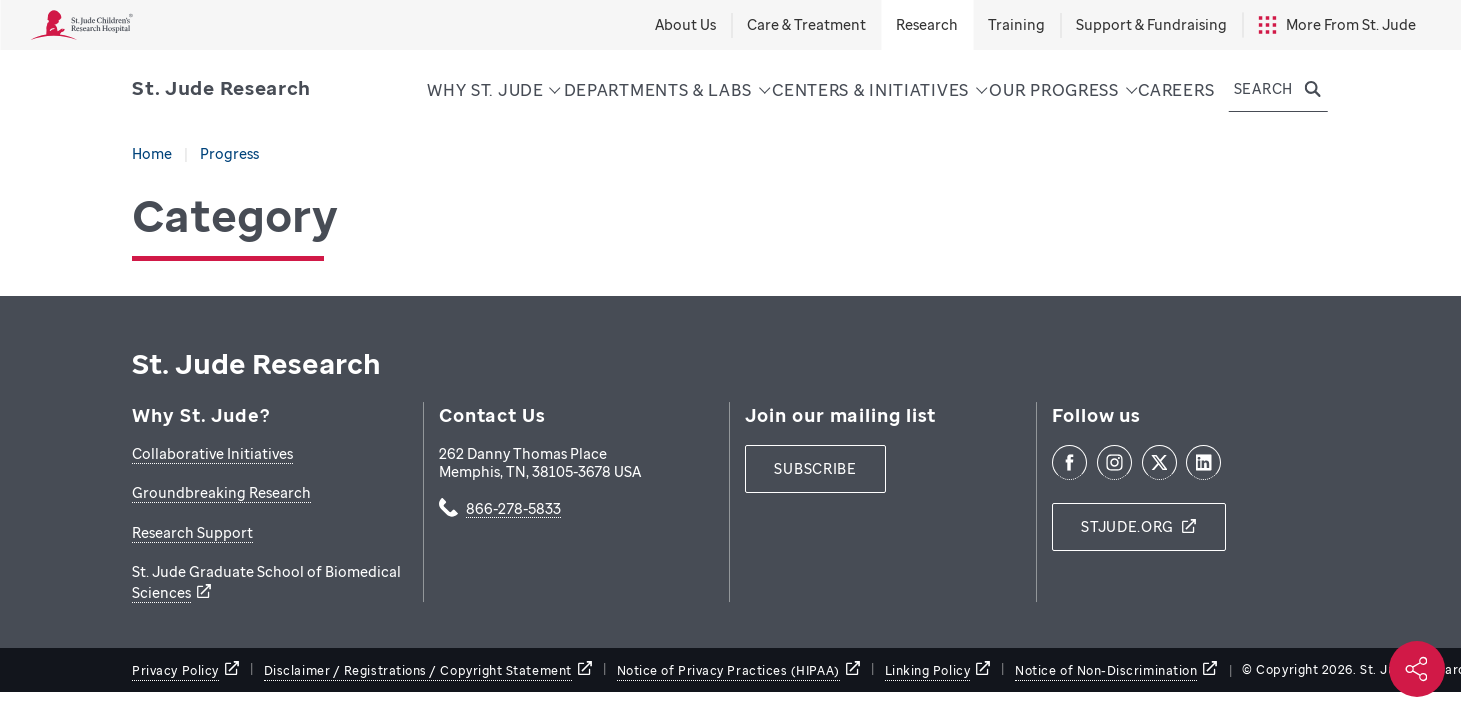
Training (1016, 24)
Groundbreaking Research (221, 492)
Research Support (192, 532)
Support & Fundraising (1151, 24)
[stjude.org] (1139, 527)
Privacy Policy (175, 670)
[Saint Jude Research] (221, 88)
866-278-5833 (513, 510)
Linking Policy (928, 670)
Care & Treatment (806, 24)
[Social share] (1417, 669)
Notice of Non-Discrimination (1106, 670)
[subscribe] (815, 469)
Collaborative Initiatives (212, 453)
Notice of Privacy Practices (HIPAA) (728, 670)
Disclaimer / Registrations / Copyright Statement (418, 670)
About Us (685, 24)
